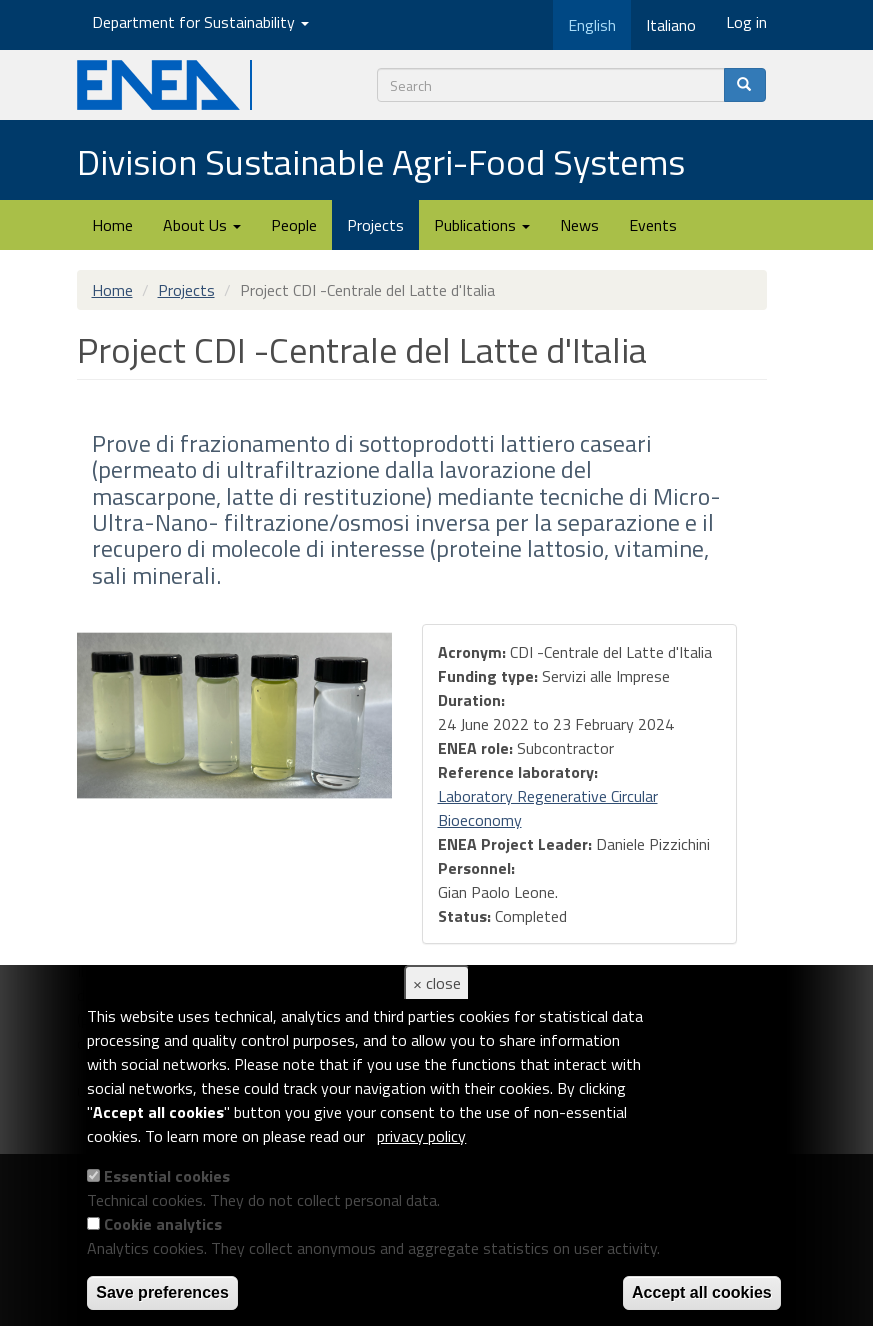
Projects (375, 225)
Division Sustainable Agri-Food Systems (381, 161)
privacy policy (421, 1136)
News (579, 225)
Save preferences (162, 1292)
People (294, 225)
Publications (482, 225)
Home (112, 225)
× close (437, 983)
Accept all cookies (702, 1292)
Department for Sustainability (200, 22)
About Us (202, 225)
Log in (746, 22)
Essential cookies (167, 1176)
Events (653, 225)
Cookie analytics (163, 1224)
